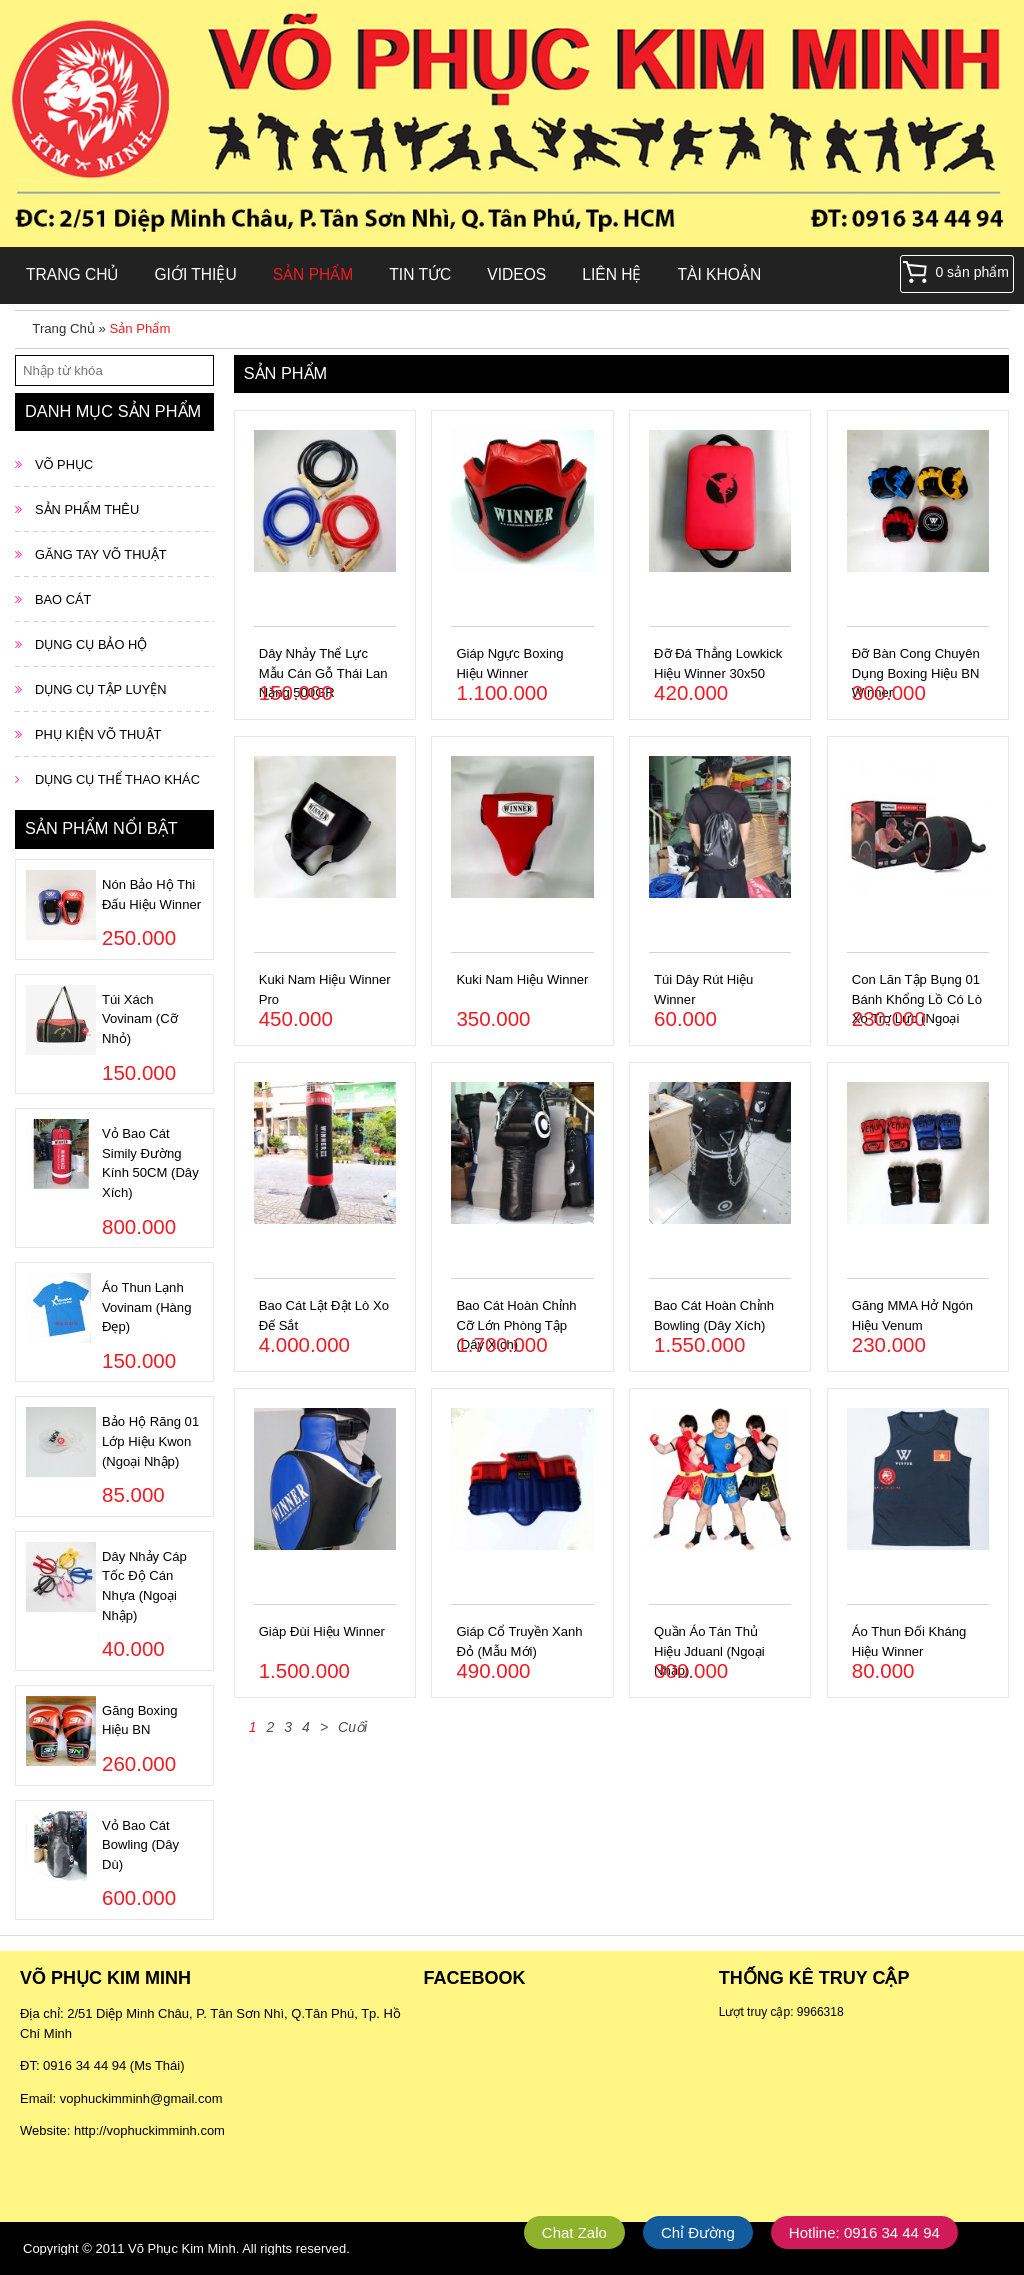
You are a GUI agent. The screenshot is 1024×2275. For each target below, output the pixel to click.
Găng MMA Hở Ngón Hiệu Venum (912, 1315)
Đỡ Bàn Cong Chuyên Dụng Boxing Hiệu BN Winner (916, 673)
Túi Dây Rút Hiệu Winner (703, 989)
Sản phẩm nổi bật (101, 828)
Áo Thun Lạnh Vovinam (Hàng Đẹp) (146, 1307)
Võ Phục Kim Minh (182, 2248)
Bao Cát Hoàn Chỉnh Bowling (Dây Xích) (714, 1315)
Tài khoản (720, 274)
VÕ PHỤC (64, 464)
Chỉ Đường (698, 2232)
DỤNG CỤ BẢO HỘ (91, 644)
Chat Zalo (574, 2232)
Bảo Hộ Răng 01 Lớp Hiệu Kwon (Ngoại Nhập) (150, 1441)
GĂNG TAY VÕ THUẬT (101, 554)
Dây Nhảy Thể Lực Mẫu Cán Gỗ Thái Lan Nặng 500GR (323, 673)
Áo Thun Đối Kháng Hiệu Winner (909, 1641)
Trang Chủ (72, 274)
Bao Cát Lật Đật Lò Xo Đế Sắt (324, 1315)
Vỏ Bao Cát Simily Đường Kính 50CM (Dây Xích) (150, 1163)
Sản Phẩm (313, 274)
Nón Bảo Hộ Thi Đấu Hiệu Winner (151, 894)
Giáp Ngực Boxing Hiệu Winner (509, 663)
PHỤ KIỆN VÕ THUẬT (98, 734)
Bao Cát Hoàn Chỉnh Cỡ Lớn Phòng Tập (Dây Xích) (516, 1325)
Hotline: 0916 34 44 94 (864, 2232)
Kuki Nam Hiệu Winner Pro (325, 989)
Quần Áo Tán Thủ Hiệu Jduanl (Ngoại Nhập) (709, 1651)
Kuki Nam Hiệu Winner (522, 979)
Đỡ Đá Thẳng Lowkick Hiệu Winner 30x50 (718, 663)
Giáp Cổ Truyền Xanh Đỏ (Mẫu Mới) (519, 1641)
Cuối (352, 1727)
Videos (516, 274)
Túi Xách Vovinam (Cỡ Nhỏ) (140, 1019)
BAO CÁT (63, 599)
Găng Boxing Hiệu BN (140, 1720)
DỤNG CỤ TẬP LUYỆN (101, 689)
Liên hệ (611, 274)
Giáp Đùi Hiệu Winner (322, 1631)
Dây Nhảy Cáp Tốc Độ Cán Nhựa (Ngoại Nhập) (144, 1586)
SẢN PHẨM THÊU (87, 509)
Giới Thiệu (195, 274)
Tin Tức (420, 274)
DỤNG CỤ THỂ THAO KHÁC (117, 779)
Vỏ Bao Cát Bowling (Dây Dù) (140, 1845)
